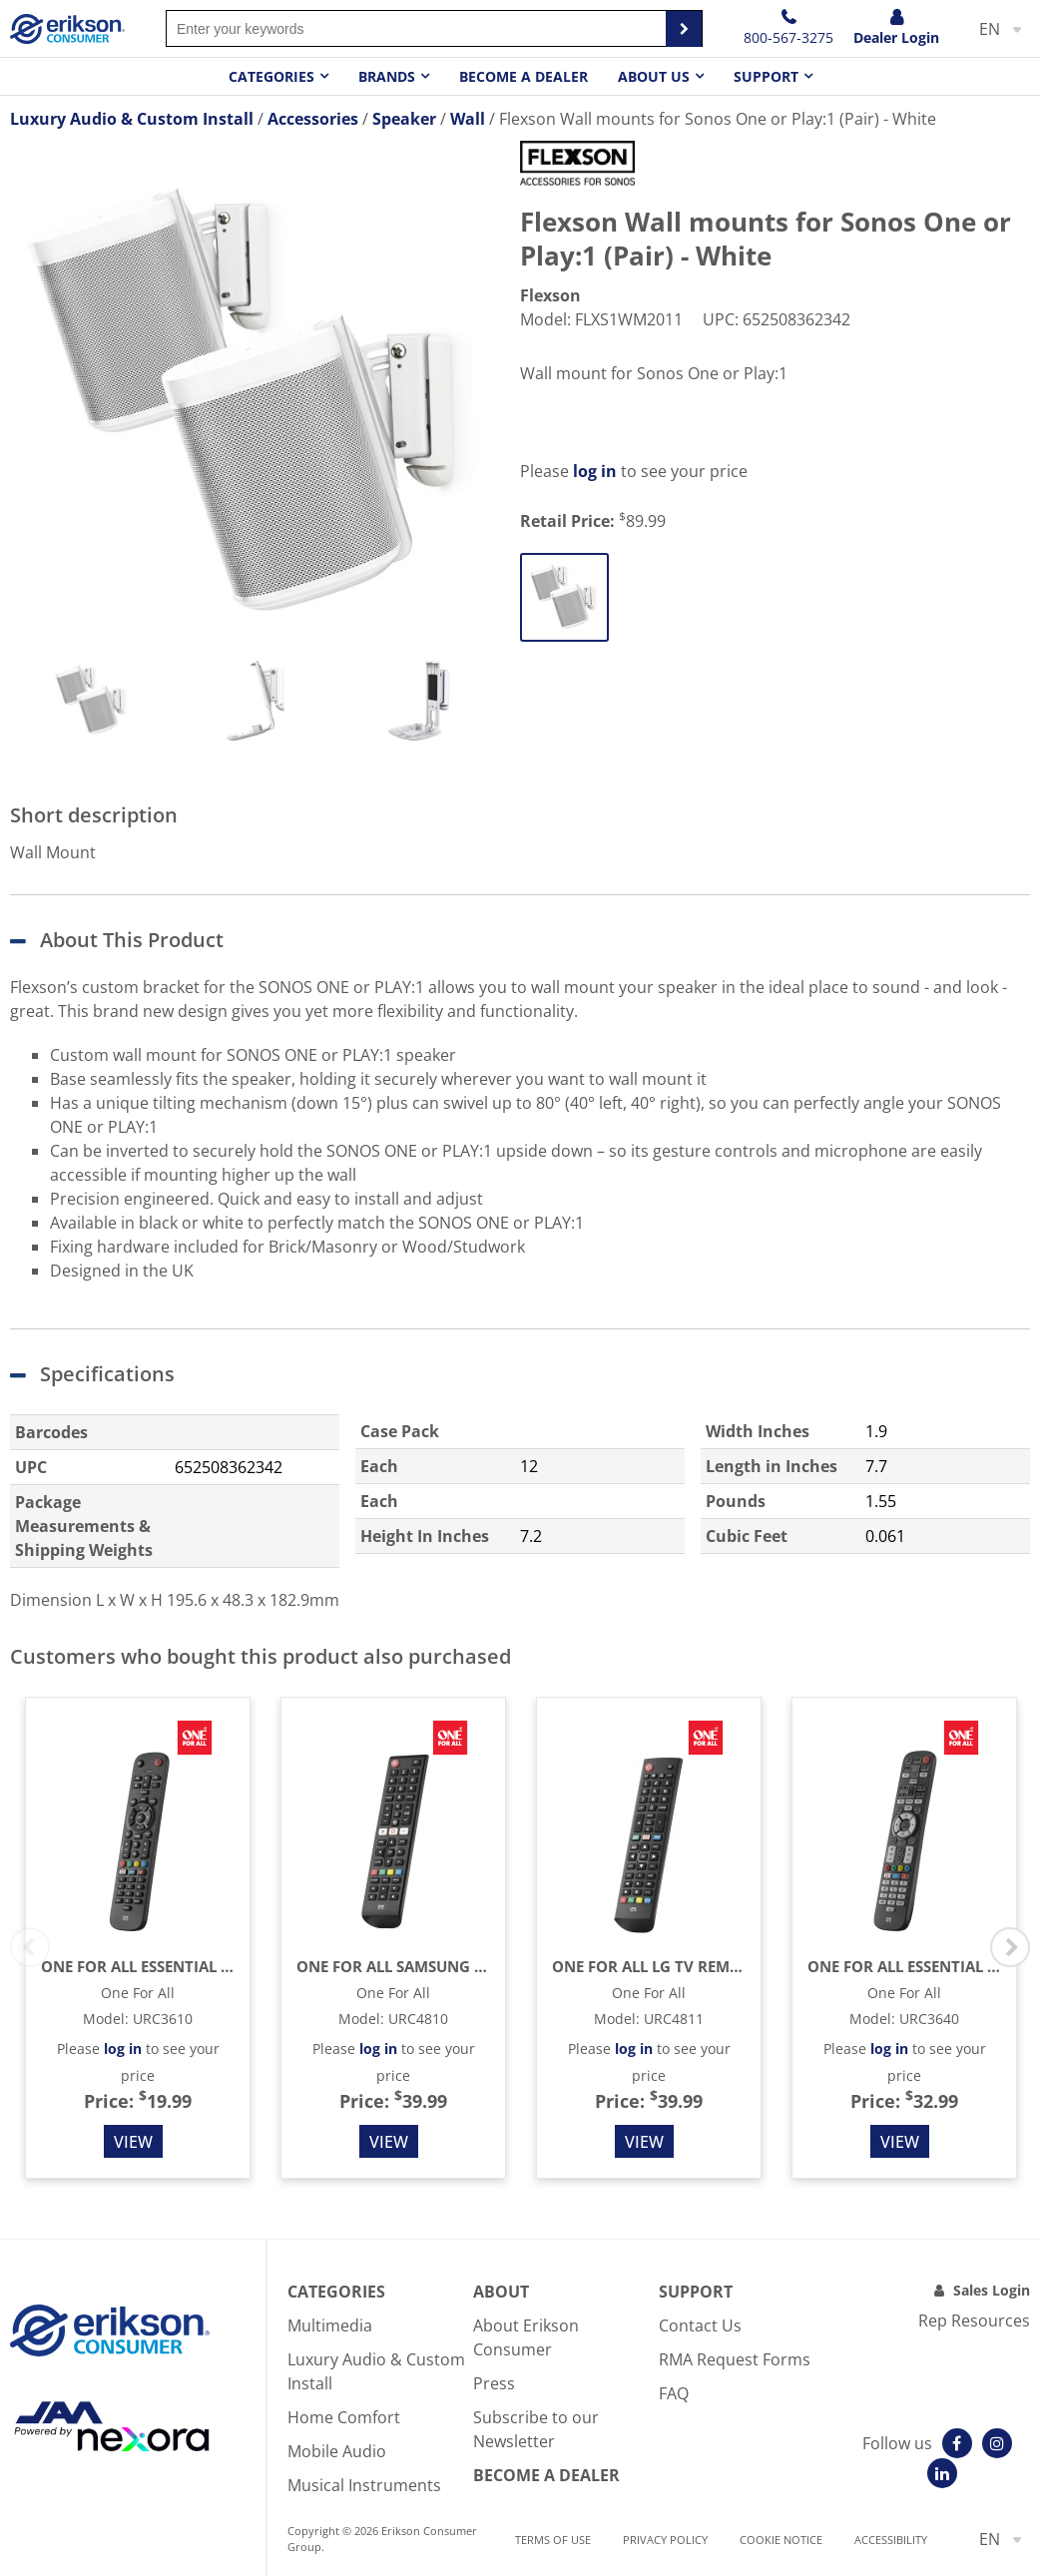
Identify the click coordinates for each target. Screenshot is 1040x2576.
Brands (386, 76)
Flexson (550, 295)
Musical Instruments (364, 2485)
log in (595, 471)
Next (1010, 1947)
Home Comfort (343, 2417)
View (133, 2142)
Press (494, 2383)
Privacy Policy (665, 2539)
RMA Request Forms (734, 2359)
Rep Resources (974, 2320)
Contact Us (700, 2325)
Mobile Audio (336, 2451)
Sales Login (991, 2290)
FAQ (674, 2393)
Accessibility (890, 2539)
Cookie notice (781, 2539)
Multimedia (329, 2325)
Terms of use (553, 2539)
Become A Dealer (546, 2475)
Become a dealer (523, 76)
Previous (30, 1947)
